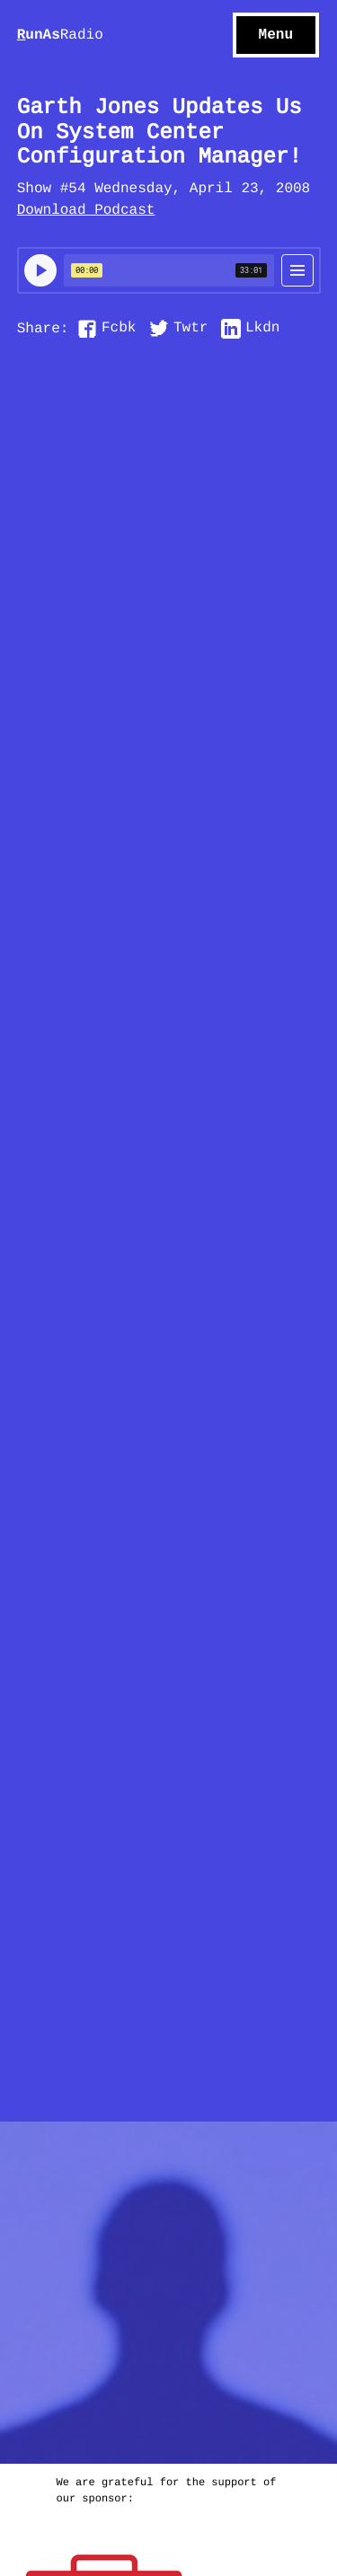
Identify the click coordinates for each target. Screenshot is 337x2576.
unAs (60, 36)
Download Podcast (86, 211)
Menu (276, 35)
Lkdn (262, 329)
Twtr (190, 329)
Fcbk (119, 329)
